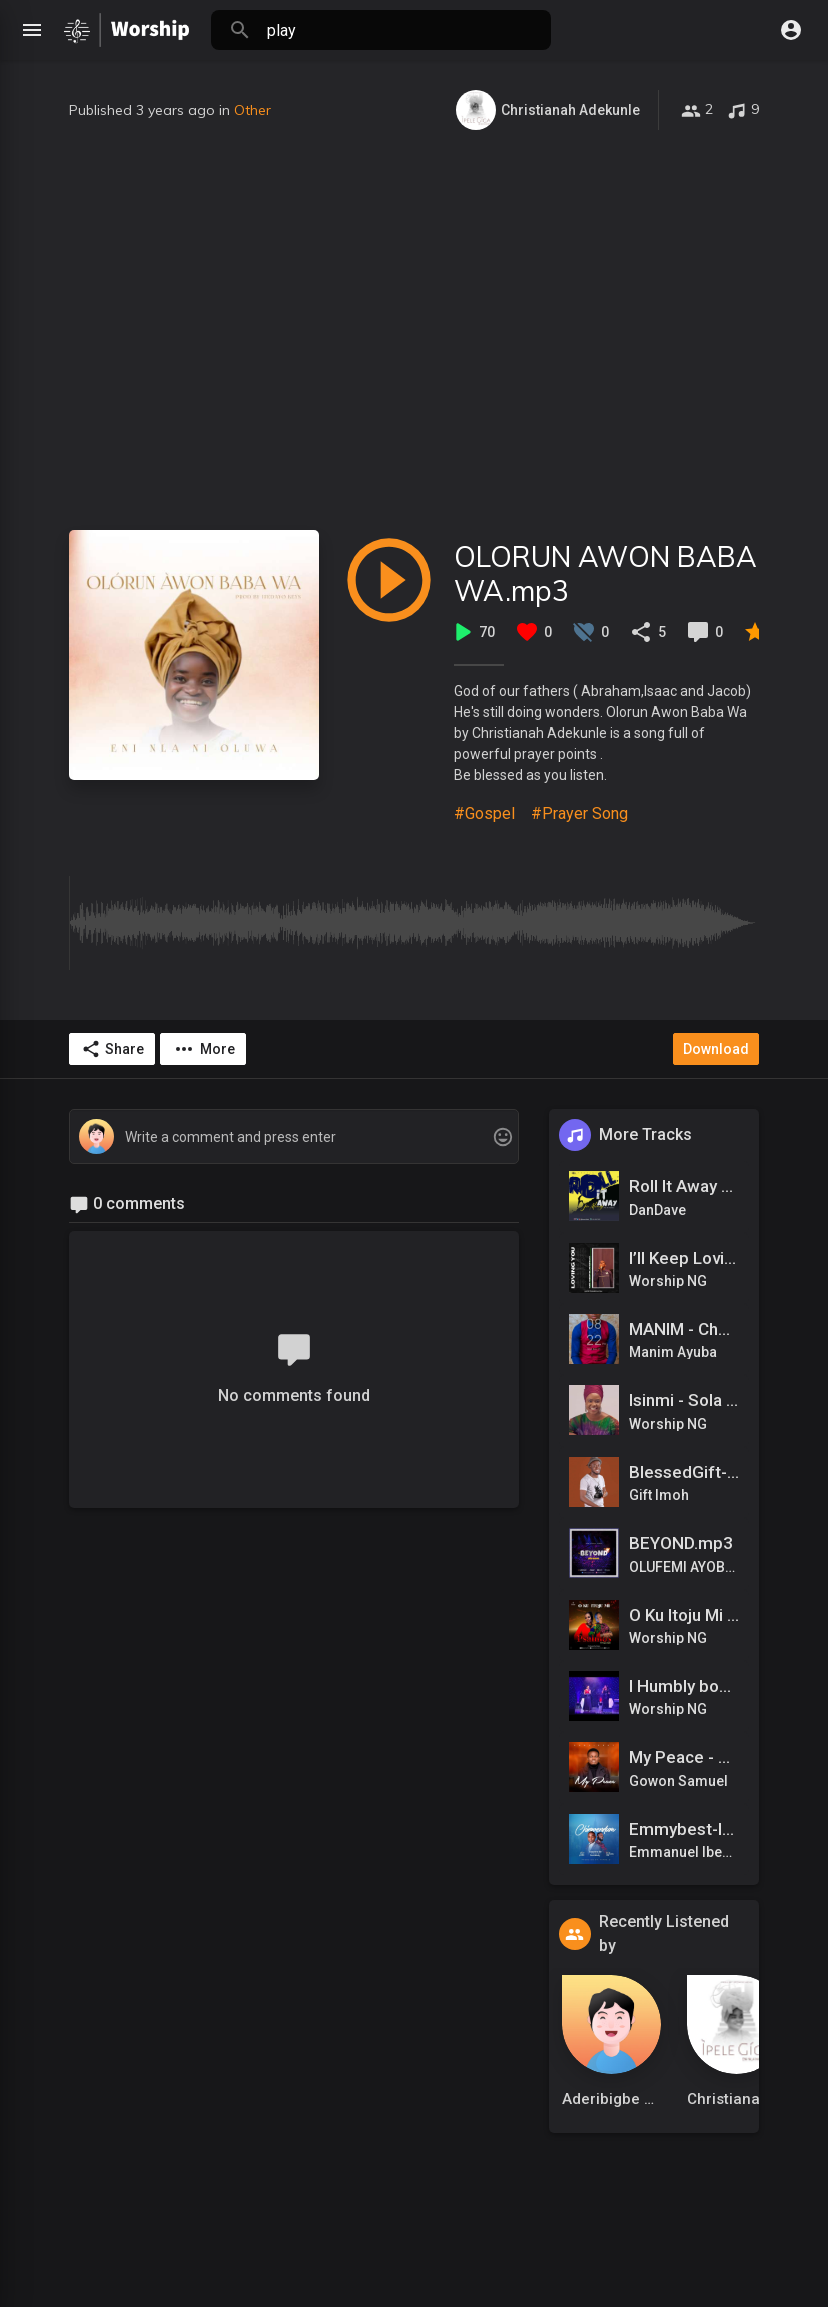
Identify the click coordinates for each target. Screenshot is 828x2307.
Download (716, 1049)
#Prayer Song (579, 813)
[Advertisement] (414, 330)
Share (112, 1049)
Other (252, 110)
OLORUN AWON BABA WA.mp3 (605, 573)
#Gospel (484, 813)
